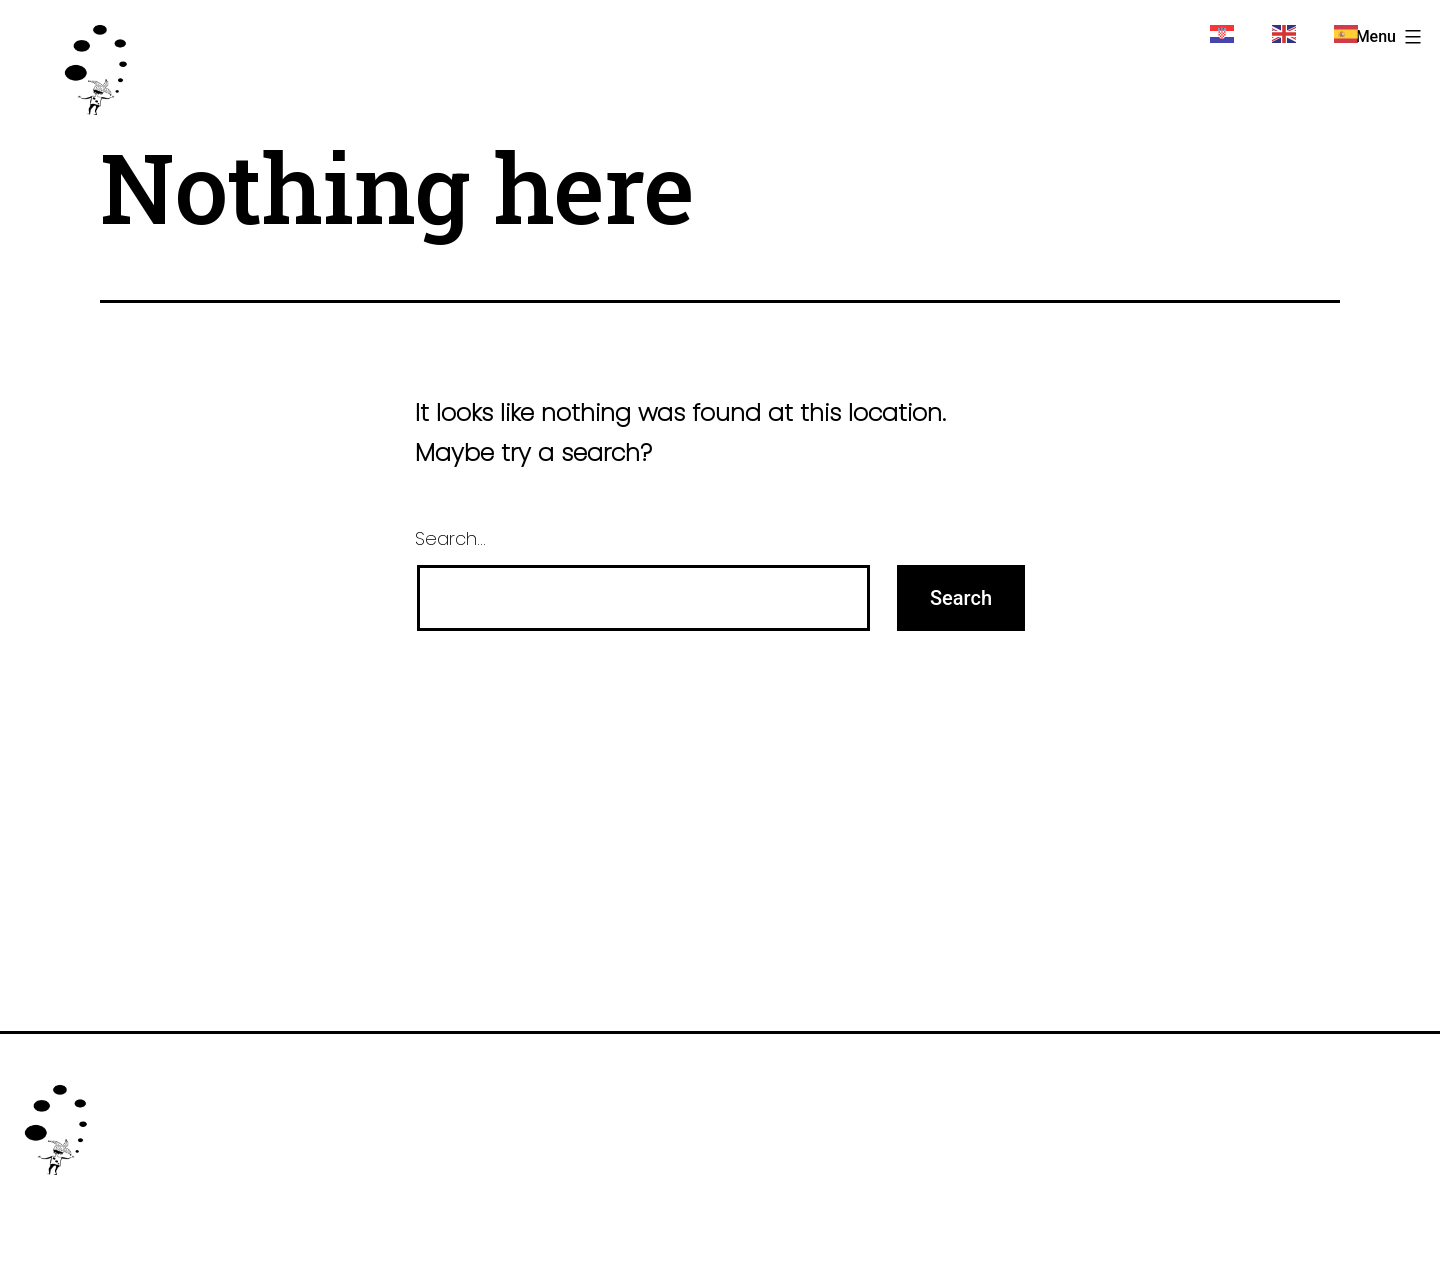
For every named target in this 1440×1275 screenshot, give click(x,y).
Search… (450, 538)
